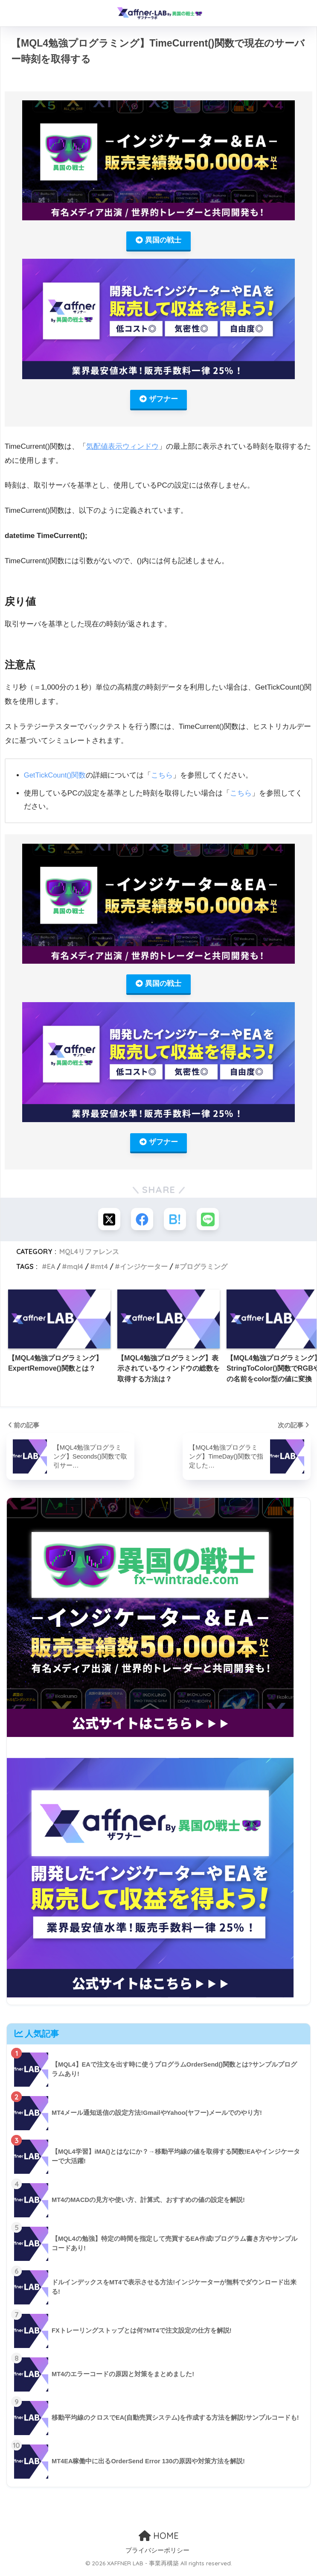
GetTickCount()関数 (55, 777)
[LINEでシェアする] (209, 1223)
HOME (159, 2539)
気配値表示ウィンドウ (122, 448)
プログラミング (203, 1271)
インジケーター (144, 1271)
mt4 (101, 1271)
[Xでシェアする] (107, 1223)
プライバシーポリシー (157, 2554)
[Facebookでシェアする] (141, 1223)
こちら (163, 777)
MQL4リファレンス (89, 1256)
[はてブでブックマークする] (175, 1223)
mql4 (75, 1271)
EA (51, 1271)
